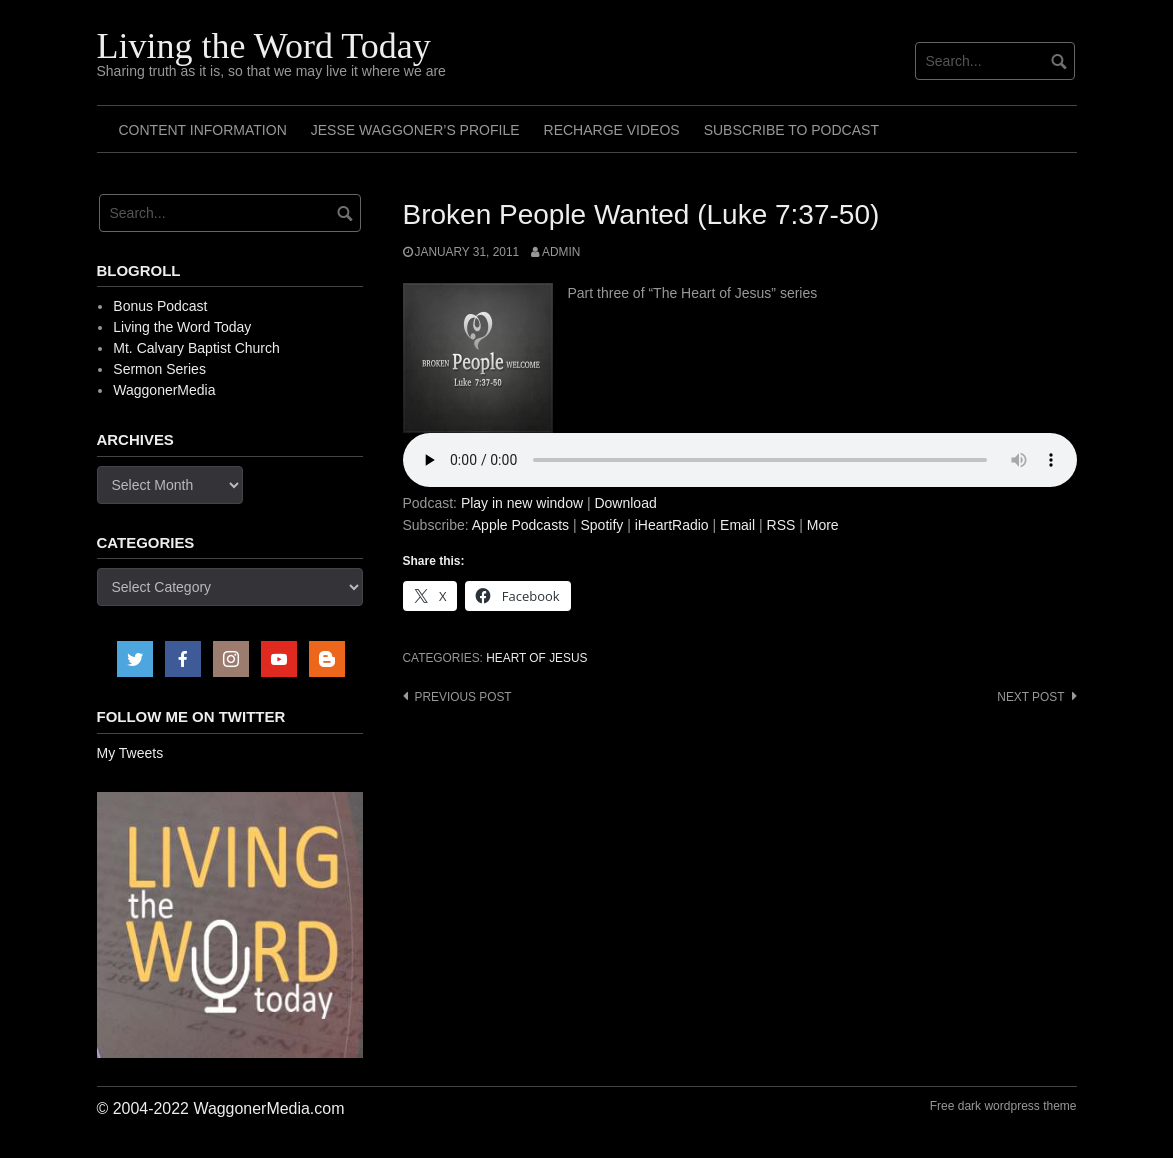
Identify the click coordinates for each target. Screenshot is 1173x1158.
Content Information (203, 130)
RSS (781, 525)
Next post (1030, 697)
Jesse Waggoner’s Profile (415, 130)
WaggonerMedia (164, 390)
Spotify (601, 525)
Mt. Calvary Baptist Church (196, 348)
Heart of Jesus (536, 658)
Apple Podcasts (520, 525)
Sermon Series (159, 369)
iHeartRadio (672, 525)
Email (737, 525)
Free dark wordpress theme (1003, 1106)
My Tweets (130, 753)
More (823, 525)
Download (625, 503)
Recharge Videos (612, 130)
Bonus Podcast (160, 306)
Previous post (463, 697)
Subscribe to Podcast (791, 130)
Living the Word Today (264, 46)
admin (561, 252)
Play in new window (522, 503)
